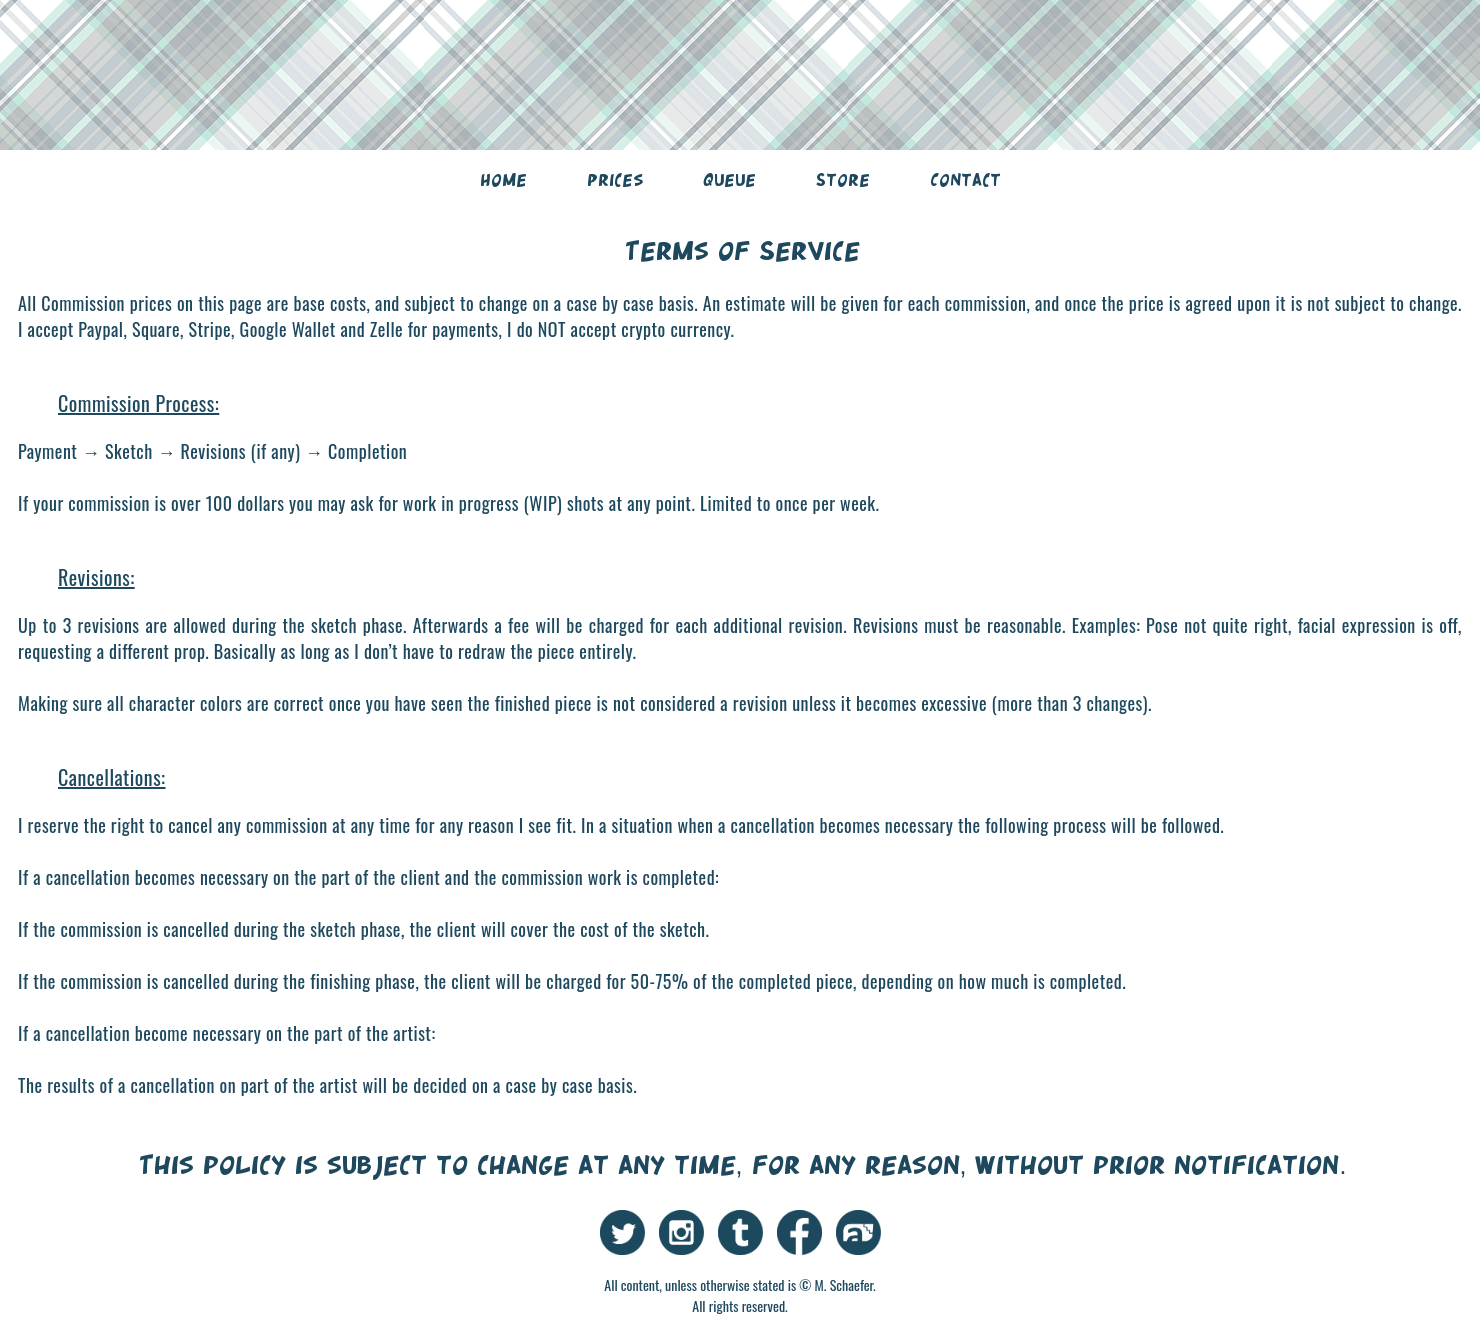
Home (503, 180)
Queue (729, 180)
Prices (615, 180)
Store (843, 180)
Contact (965, 180)
